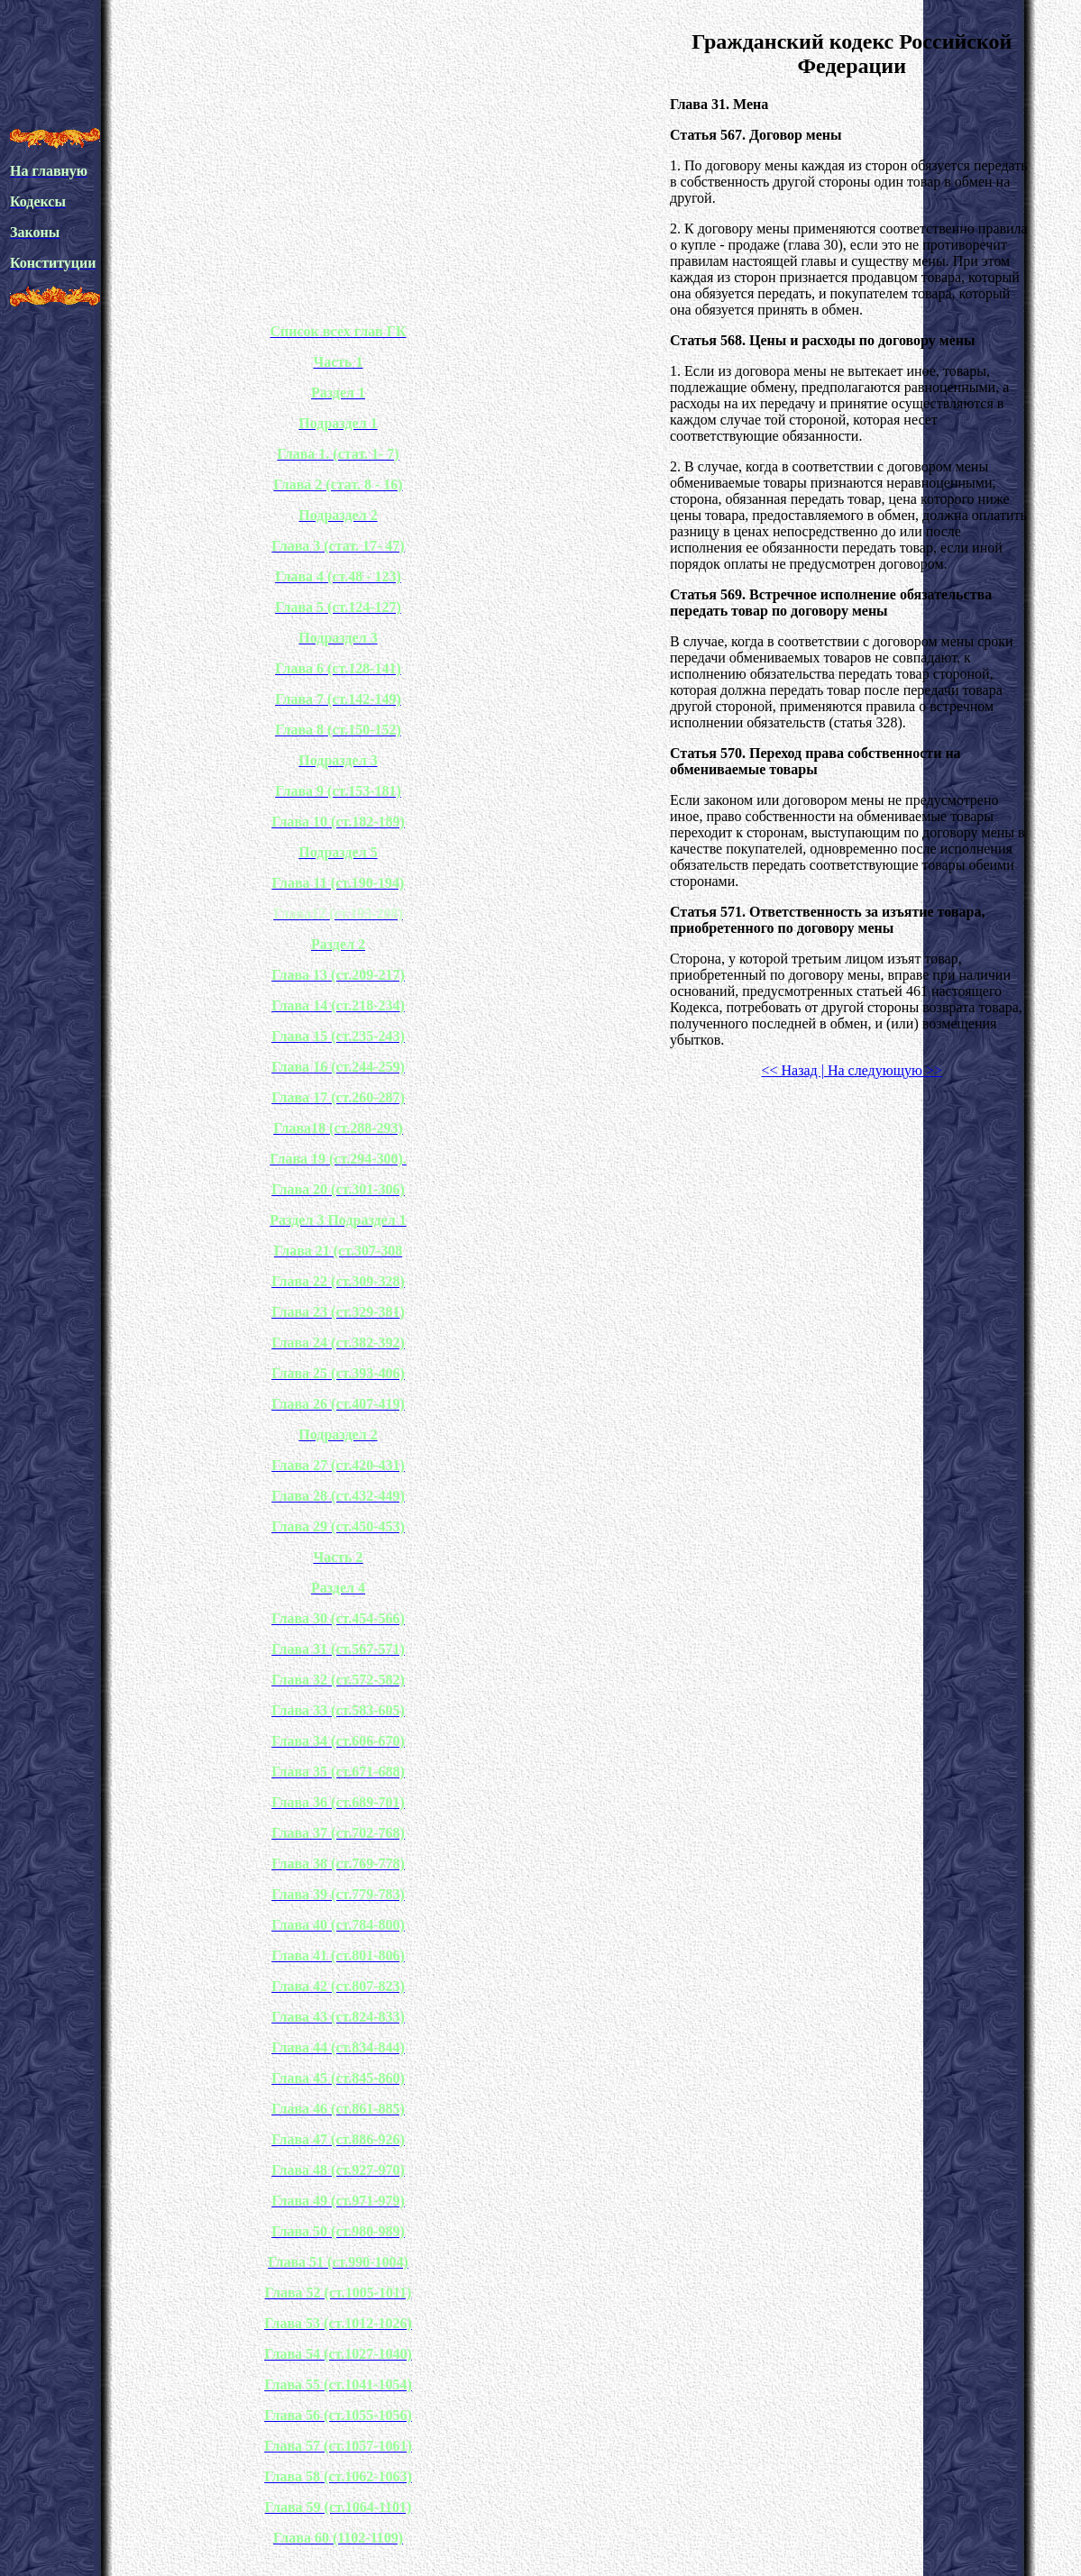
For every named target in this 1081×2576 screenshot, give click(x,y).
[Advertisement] (338, 70)
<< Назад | (792, 1070)
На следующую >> (883, 1070)
